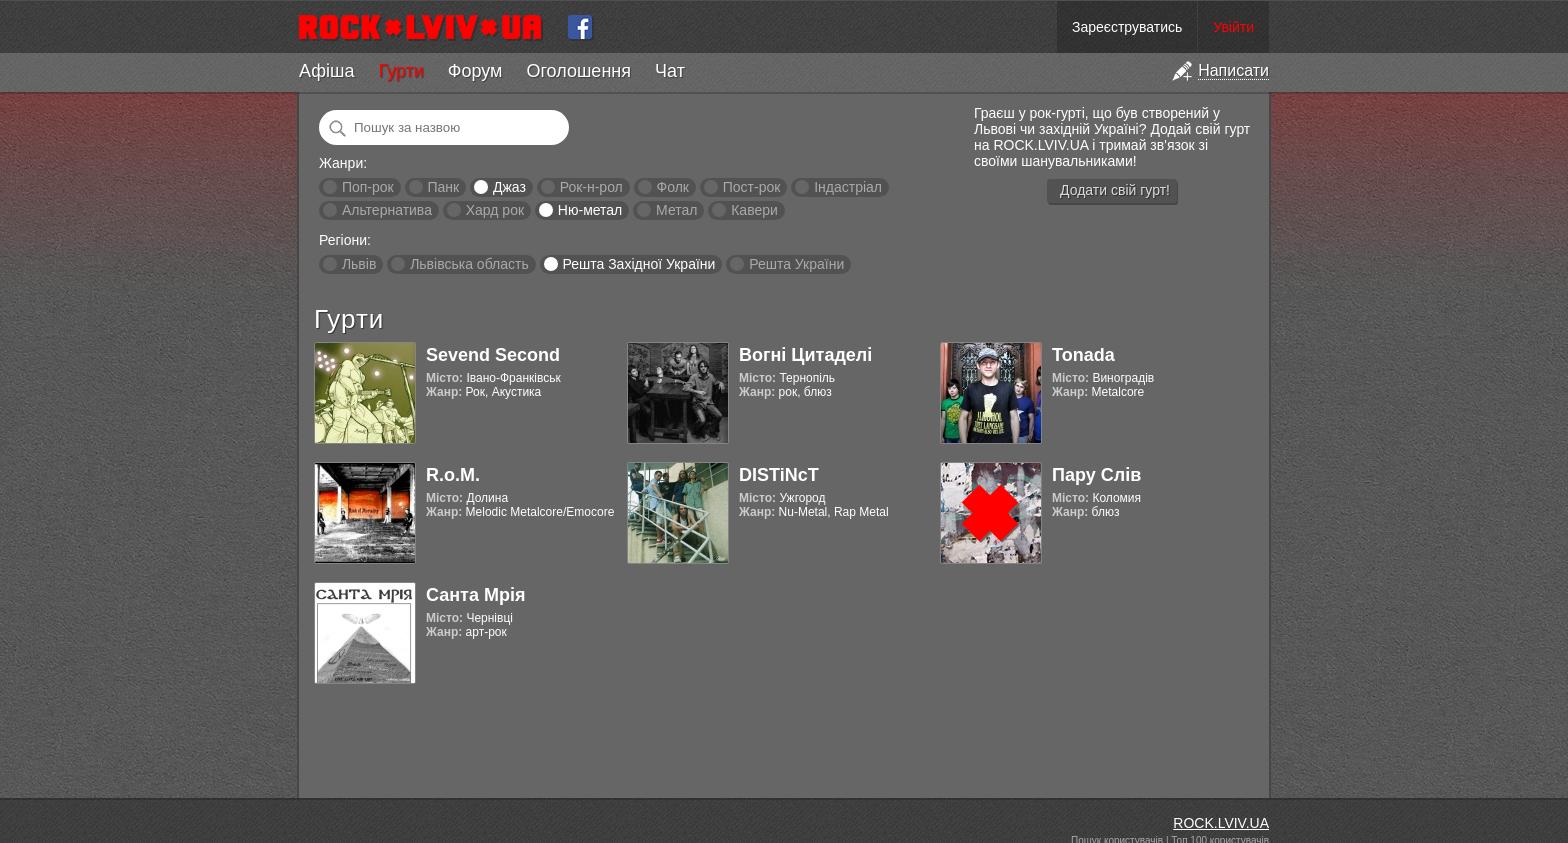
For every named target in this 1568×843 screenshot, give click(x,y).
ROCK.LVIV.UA (1221, 823)
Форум (475, 71)
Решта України (796, 264)
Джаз (509, 187)
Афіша (326, 71)
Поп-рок (368, 187)
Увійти (1233, 27)
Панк (443, 187)
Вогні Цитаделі (805, 355)
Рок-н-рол (591, 187)
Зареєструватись (1127, 27)
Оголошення (578, 71)
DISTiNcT (779, 475)
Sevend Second (493, 355)
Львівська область (469, 264)
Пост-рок (752, 187)
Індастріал (848, 187)
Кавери (754, 210)
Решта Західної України (638, 264)
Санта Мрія (475, 595)
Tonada (1083, 355)
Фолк (673, 187)
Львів (359, 264)
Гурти (400, 71)
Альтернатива (387, 210)
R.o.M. (453, 475)
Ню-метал (590, 210)
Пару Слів (1096, 475)
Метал (676, 210)
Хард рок (495, 210)
